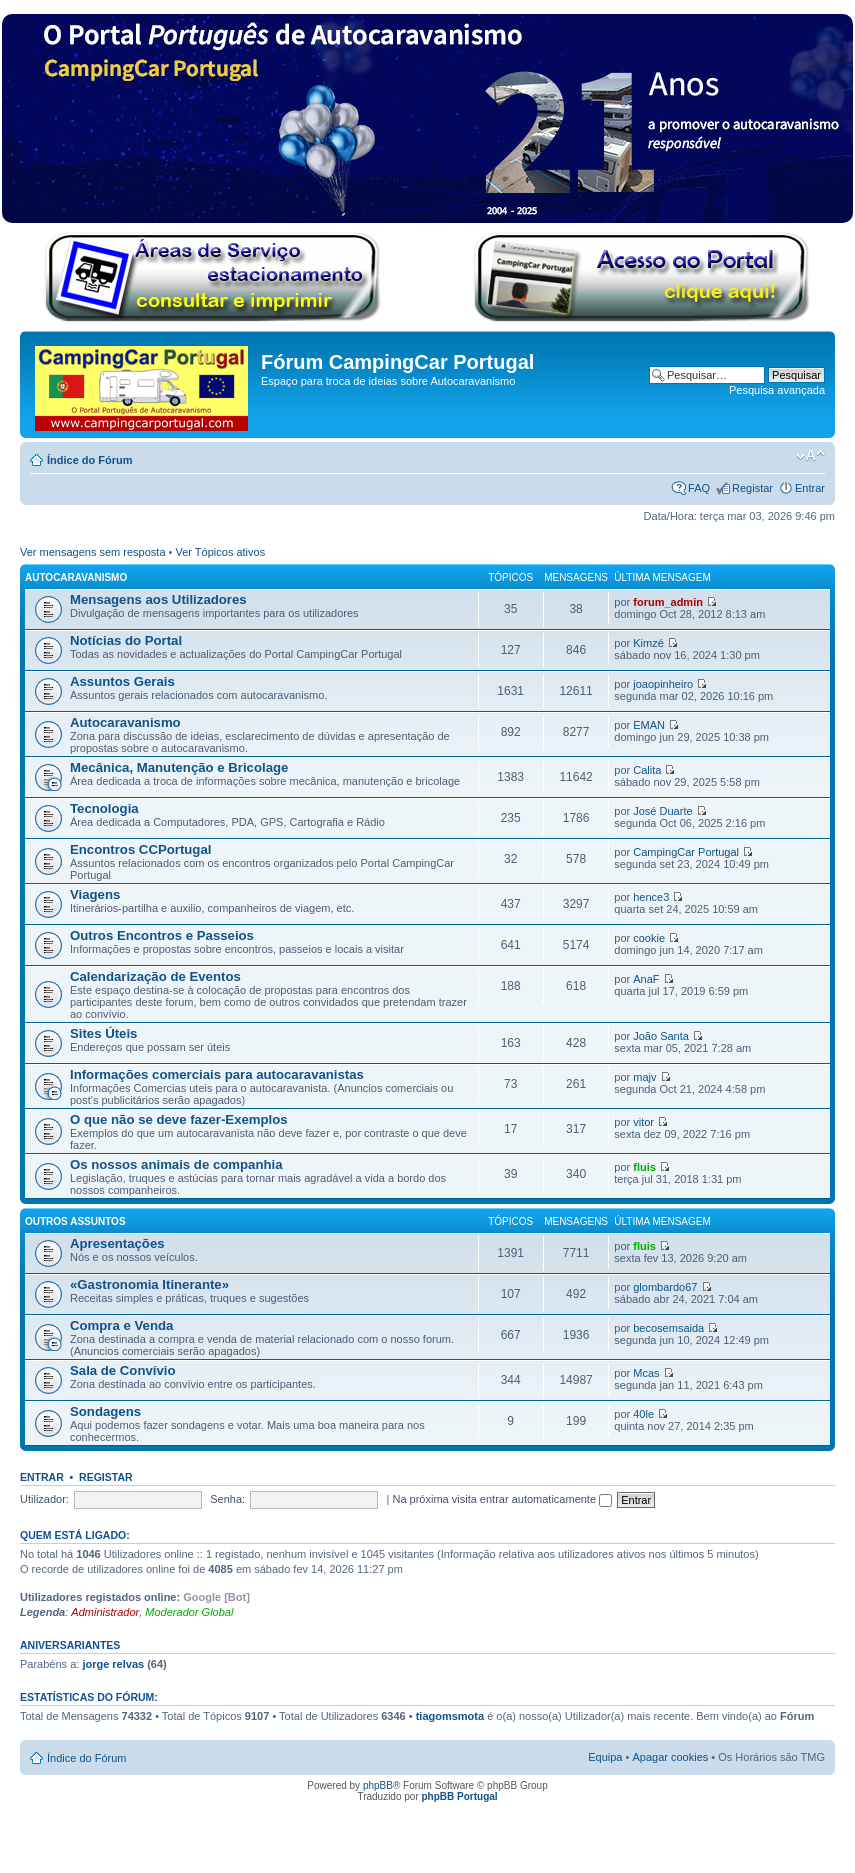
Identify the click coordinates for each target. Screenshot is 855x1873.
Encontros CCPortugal (140, 849)
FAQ (699, 488)
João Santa (661, 1036)
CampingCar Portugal (686, 852)
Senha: (227, 1499)
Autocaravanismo (76, 577)
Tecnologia (104, 808)
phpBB (378, 1785)
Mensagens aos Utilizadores (158, 599)
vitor (643, 1122)
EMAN (649, 725)
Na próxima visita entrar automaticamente (502, 1499)
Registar (752, 488)
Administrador (105, 1612)
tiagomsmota (450, 1716)
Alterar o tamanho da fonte (810, 456)
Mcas (646, 1373)
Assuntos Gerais (122, 681)
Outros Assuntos (75, 1221)
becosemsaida (668, 1328)
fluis (644, 1167)
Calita (647, 770)
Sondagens (105, 1411)
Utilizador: (44, 1499)
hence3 (651, 897)
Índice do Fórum (90, 460)
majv (644, 1077)
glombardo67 (665, 1287)
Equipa (605, 1757)
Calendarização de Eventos (155, 976)
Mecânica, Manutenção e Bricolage (179, 767)
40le (643, 1414)
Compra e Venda (121, 1325)
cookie (649, 938)
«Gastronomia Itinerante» (149, 1284)
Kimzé (648, 643)
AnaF (646, 979)
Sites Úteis (103, 1033)
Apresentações (117, 1243)
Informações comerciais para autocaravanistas (217, 1074)
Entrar (810, 488)
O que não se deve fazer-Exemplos (179, 1119)
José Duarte (662, 811)
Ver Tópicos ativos (221, 552)
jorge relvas (113, 1664)
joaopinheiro (663, 684)
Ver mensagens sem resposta (93, 552)
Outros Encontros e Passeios (162, 935)
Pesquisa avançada (777, 390)
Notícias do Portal (126, 640)
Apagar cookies (670, 1757)
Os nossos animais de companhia (176, 1164)
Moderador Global (189, 1612)
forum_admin (668, 602)
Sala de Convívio (123, 1370)
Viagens (95, 894)
